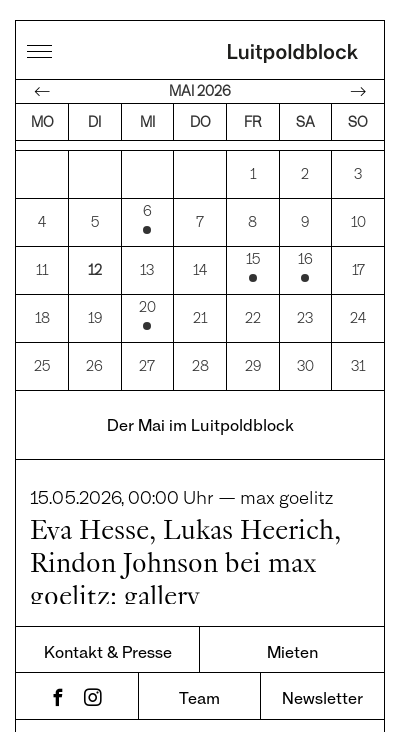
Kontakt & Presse (108, 596)
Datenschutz (137, 689)
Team (199, 642)
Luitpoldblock (293, 55)
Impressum (269, 689)
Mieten (292, 596)
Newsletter (322, 642)
